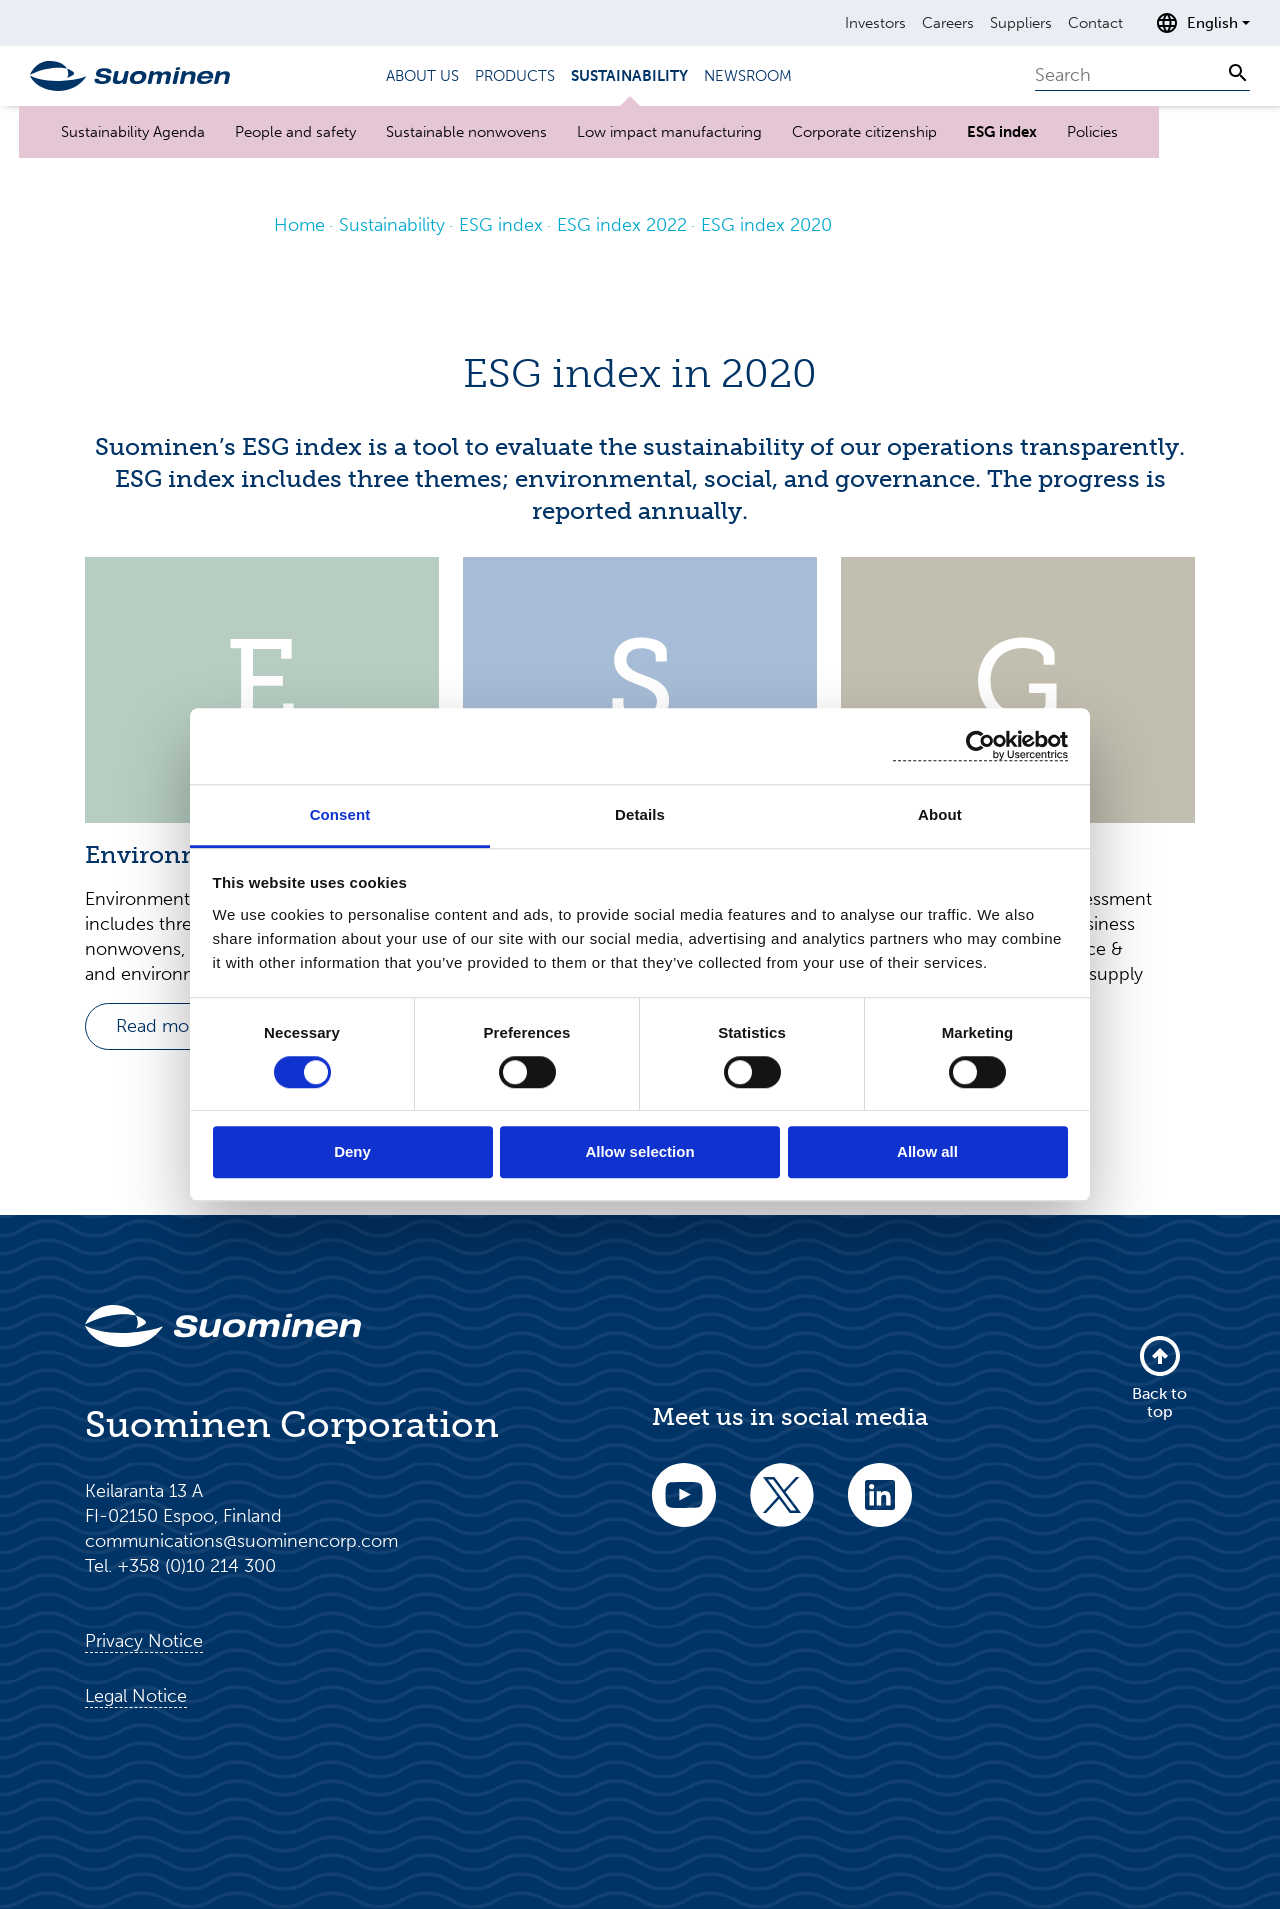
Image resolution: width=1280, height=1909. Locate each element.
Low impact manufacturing (669, 132)
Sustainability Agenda (133, 132)
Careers (948, 23)
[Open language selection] (1202, 23)
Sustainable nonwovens (466, 132)
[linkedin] (880, 1508)
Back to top (1159, 1376)
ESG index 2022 (622, 225)
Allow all (927, 1152)
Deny (352, 1152)
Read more (160, 1026)
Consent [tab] (340, 814)
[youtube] (684, 1508)
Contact (1095, 23)
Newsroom (748, 76)
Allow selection (639, 1152)
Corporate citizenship (864, 132)
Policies (1092, 132)
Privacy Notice (144, 1641)
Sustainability (629, 76)
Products (515, 76)
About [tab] (940, 814)
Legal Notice (136, 1696)
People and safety (295, 132)
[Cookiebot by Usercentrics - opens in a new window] (980, 745)
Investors (875, 23)
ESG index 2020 (766, 225)
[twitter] (782, 1508)
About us (422, 76)
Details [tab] (640, 814)
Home (299, 225)
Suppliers (1021, 23)
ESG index (1002, 132)
